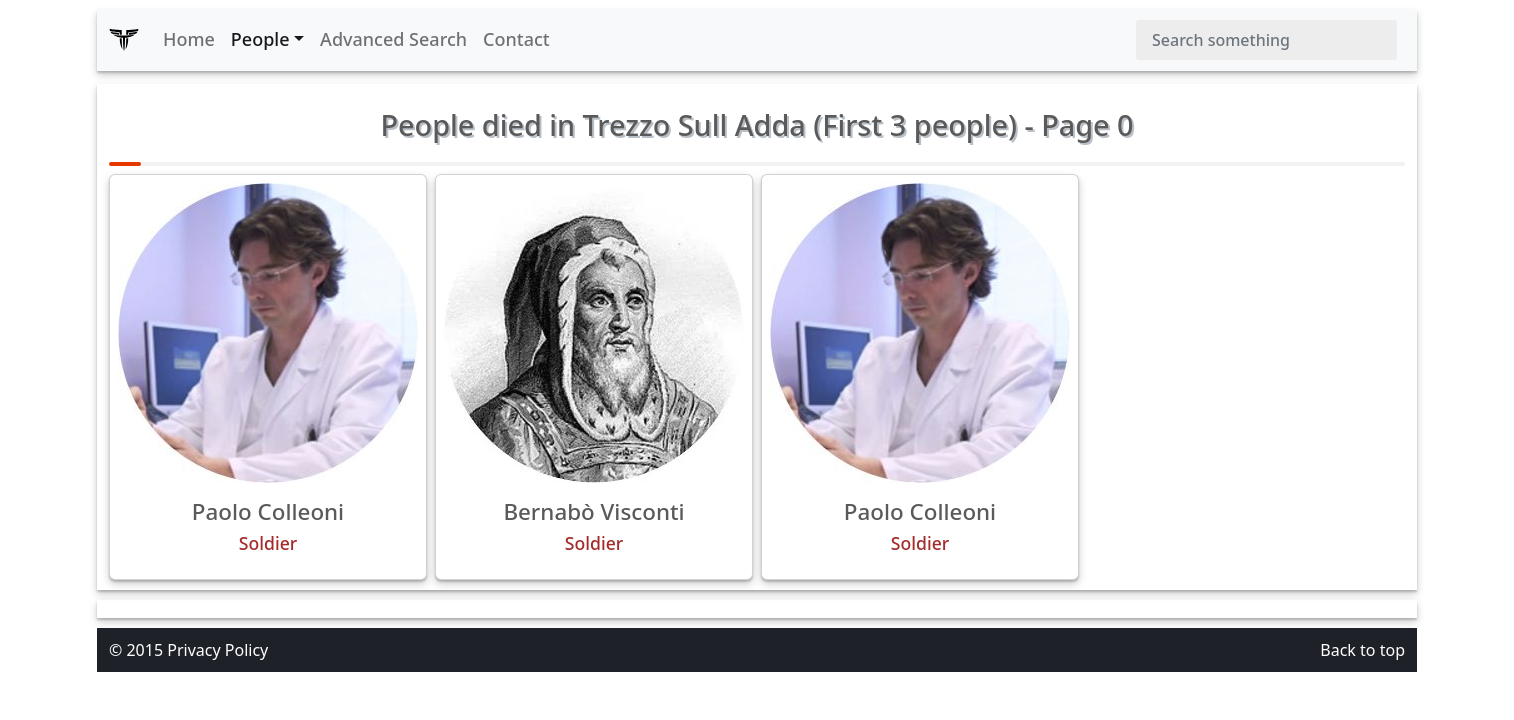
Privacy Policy (217, 650)
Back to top (1362, 650)
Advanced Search (393, 39)
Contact (516, 39)
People (260, 39)
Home (189, 39)
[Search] (1266, 40)
